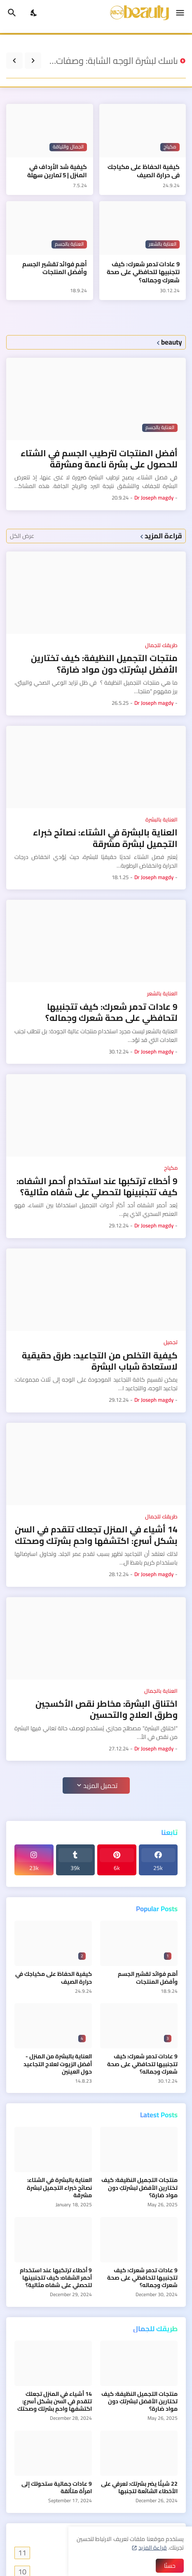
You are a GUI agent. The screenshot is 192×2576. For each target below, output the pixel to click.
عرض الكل (22, 536)
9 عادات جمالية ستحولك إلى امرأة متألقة (56, 2487)
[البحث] (11, 12)
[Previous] (33, 60)
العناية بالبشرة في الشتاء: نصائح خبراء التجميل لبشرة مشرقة (105, 838)
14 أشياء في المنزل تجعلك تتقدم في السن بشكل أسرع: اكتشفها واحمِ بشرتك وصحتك (96, 1535)
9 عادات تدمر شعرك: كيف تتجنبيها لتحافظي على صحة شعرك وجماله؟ (143, 272)
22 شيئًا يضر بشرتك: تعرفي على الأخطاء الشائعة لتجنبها (139, 2487)
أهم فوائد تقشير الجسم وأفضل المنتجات (54, 268)
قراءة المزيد (152, 2547)
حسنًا (170, 2565)
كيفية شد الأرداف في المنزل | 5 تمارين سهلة (57, 171)
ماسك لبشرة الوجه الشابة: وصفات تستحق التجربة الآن (111, 61)
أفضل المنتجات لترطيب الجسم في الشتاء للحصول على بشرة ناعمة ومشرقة (99, 459)
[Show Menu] (180, 13)
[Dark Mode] (34, 12)
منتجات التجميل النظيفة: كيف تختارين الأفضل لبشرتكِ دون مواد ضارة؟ (104, 663)
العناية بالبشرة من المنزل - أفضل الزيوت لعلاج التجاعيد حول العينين (57, 2064)
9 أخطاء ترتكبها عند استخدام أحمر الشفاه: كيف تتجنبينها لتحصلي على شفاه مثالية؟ (97, 1186)
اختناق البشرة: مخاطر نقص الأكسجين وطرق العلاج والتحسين (106, 1709)
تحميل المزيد (100, 1785)
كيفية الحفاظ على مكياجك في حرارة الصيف (144, 171)
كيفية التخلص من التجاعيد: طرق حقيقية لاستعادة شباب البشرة (100, 1361)
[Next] (14, 60)
